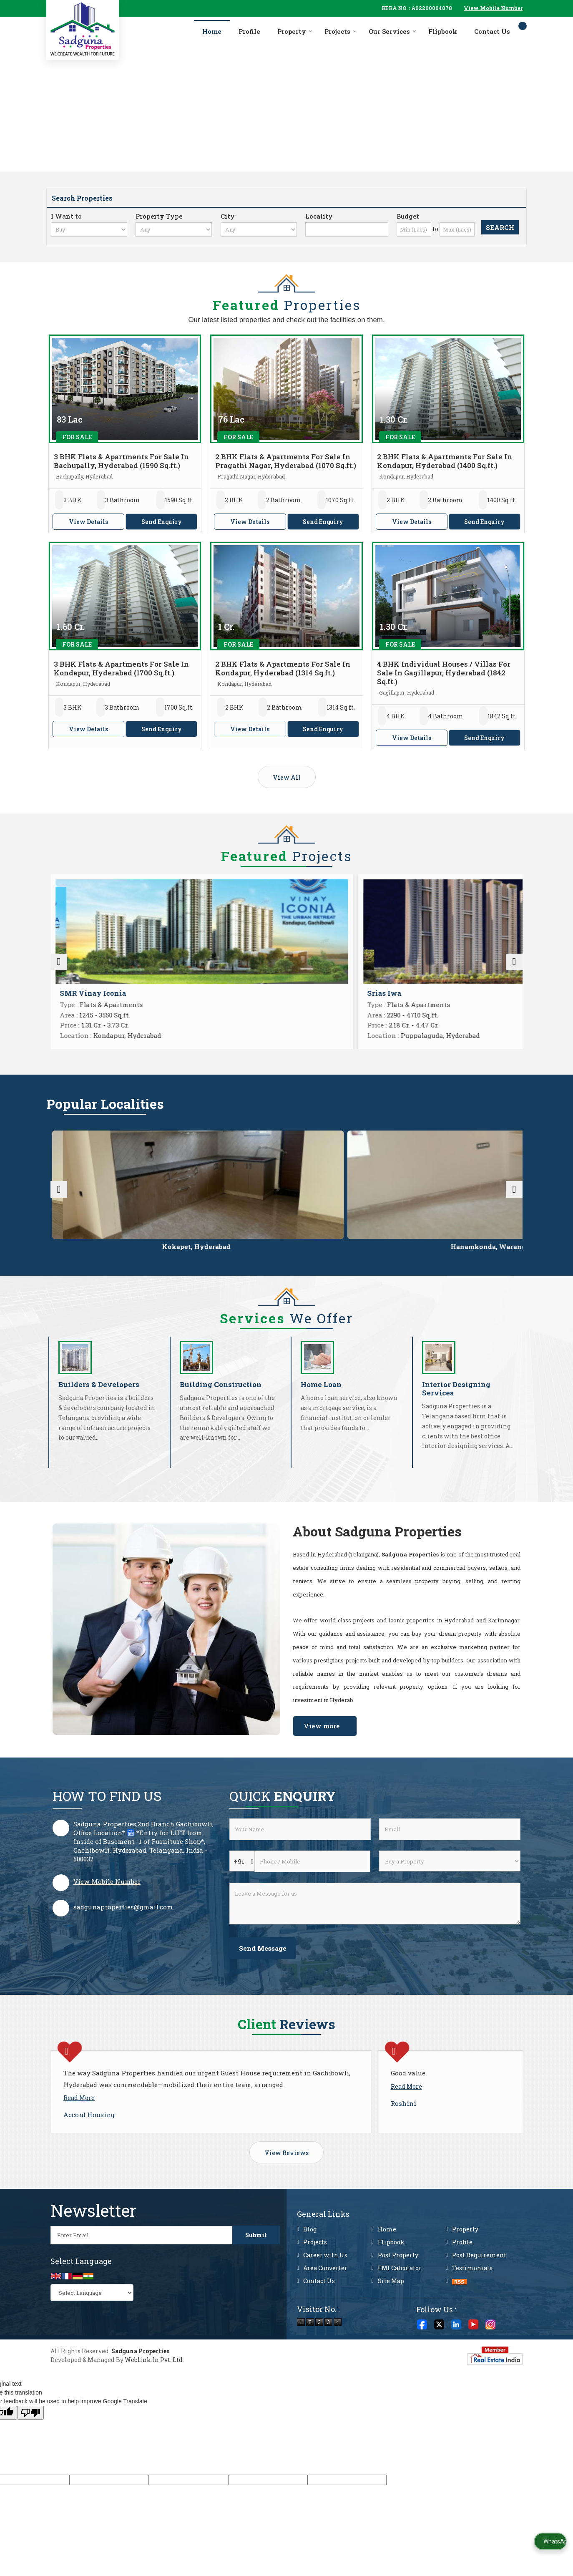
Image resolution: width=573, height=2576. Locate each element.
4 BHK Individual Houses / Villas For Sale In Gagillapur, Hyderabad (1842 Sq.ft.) (443, 672)
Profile (249, 31)
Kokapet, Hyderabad (191, 1255)
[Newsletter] (141, 2287)
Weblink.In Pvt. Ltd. (154, 2412)
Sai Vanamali (84, 993)
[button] (493, 8)
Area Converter (325, 2320)
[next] (514, 966)
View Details (88, 522)
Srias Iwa (315, 993)
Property (294, 31)
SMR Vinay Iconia (212, 993)
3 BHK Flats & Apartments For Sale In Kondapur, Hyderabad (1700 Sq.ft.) (121, 668)
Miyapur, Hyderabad (96, 1255)
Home (211, 31)
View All (287, 777)
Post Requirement (479, 2307)
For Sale (77, 437)
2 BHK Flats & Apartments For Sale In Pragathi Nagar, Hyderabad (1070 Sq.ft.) (285, 461)
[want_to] (89, 229)
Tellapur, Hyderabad (381, 1255)
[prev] (58, 966)
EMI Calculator (400, 2320)
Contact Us (492, 31)
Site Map (391, 2333)
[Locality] (346, 229)
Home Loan (321, 1401)
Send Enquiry (161, 522)
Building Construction (220, 1401)
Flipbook (442, 31)
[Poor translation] (30, 2465)
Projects (340, 31)
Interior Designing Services (456, 1406)
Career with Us (325, 2307)
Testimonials (472, 2320)
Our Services (392, 31)
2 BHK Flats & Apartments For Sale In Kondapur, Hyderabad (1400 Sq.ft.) (444, 461)
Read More (79, 2126)
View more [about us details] (322, 1743)
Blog (310, 2281)
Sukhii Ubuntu (444, 993)
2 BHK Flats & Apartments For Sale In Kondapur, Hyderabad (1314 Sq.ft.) (282, 668)
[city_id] (259, 229)
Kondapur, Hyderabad (476, 1255)
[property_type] (174, 229)
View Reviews (286, 2205)
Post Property (398, 2307)
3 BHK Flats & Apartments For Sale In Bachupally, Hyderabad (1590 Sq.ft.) (121, 461)
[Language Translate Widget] (91, 2345)
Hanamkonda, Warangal (286, 1255)
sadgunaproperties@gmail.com (123, 1924)
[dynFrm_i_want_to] (449, 1878)
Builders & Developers (98, 1401)
